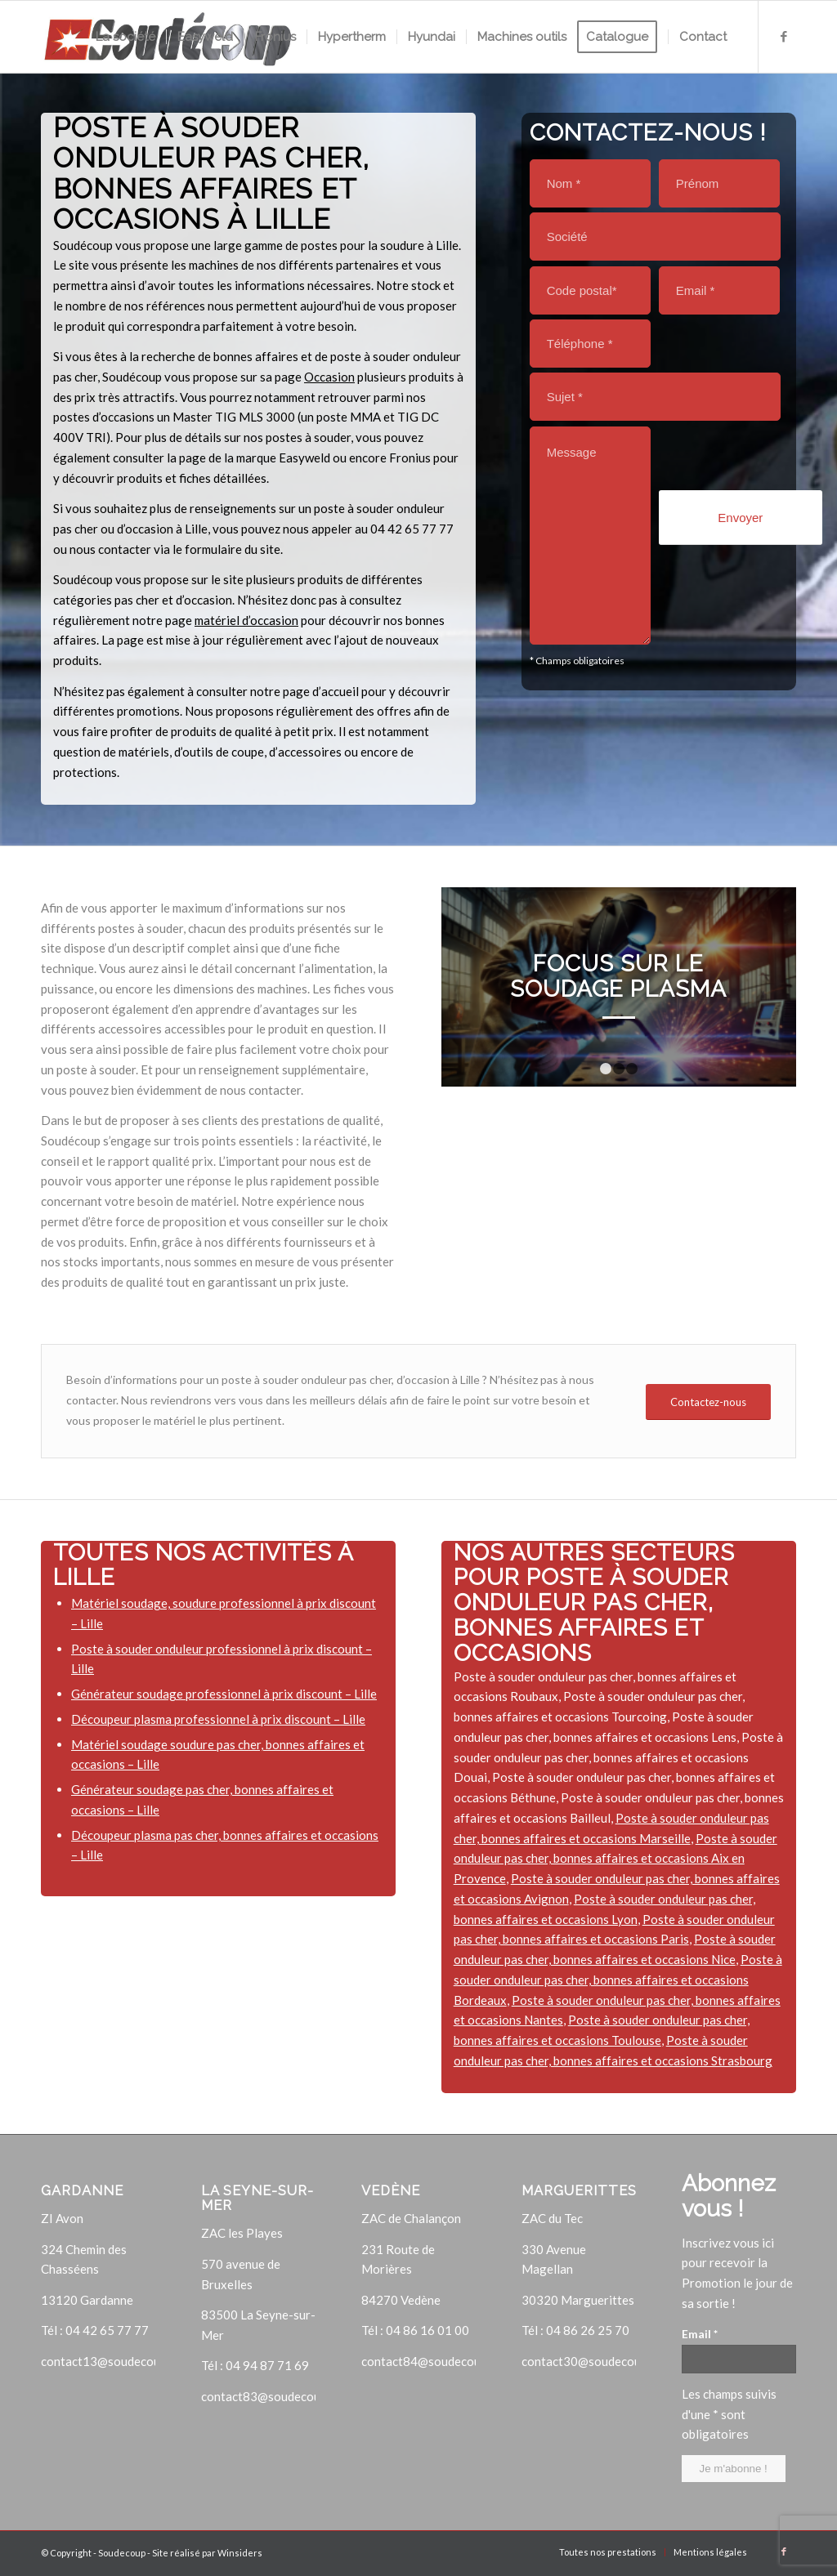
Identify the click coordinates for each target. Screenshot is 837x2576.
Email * (700, 2334)
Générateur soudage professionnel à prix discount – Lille (224, 1693)
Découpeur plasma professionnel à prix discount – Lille (218, 1719)
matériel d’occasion (246, 620)
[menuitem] (125, 37)
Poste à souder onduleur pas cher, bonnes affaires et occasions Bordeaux (618, 1979)
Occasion (329, 376)
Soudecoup (121, 2552)
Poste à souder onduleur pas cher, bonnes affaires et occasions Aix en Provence (615, 1858)
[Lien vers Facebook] (784, 36)
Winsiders (239, 2552)
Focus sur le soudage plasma (618, 976)
